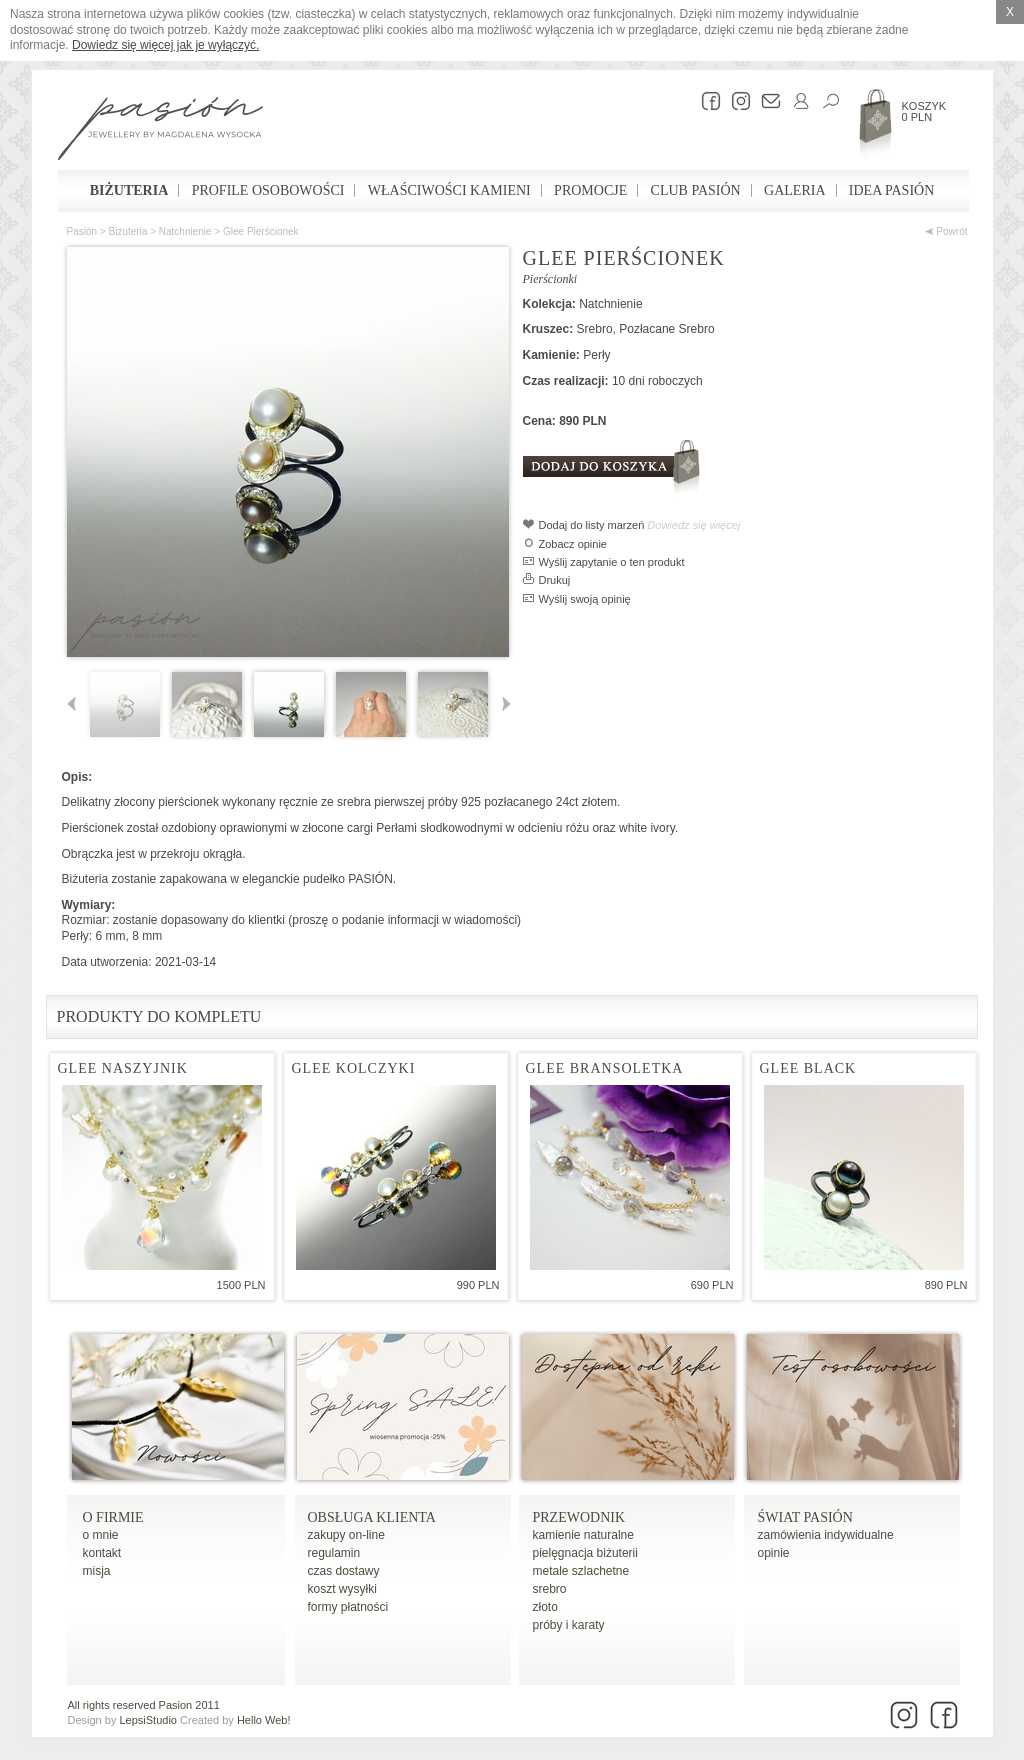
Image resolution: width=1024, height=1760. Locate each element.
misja (97, 1571)
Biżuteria (129, 190)
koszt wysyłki (342, 1589)
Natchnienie (185, 231)
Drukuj (555, 580)
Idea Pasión (891, 190)
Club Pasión (696, 190)
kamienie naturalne (583, 1535)
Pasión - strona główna (160, 131)
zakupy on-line (346, 1535)
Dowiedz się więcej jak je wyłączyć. (165, 45)
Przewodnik (579, 1517)
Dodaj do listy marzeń (592, 525)
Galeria (794, 190)
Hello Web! (264, 1720)
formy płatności (348, 1607)
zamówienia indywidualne (826, 1535)
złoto (545, 1607)
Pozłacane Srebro (666, 329)
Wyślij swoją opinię (585, 599)
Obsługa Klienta (372, 1517)
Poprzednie (75, 704)
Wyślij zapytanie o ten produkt (612, 562)
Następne (502, 704)
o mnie (101, 1535)
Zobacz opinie (573, 544)
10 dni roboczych (657, 381)
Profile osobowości (268, 190)
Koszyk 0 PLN (924, 111)
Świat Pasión (805, 1517)
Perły (596, 355)
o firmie (113, 1517)
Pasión (82, 231)
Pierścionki (550, 279)
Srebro (595, 329)
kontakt (102, 1553)
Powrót (946, 231)
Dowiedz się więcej (693, 525)
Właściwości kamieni (449, 190)
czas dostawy (344, 1571)
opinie (774, 1553)
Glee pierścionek (261, 231)
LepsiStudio (148, 1720)
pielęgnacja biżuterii (585, 1553)
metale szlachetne (581, 1571)
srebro (550, 1589)
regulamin (334, 1553)
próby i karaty (569, 1625)
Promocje (590, 190)
